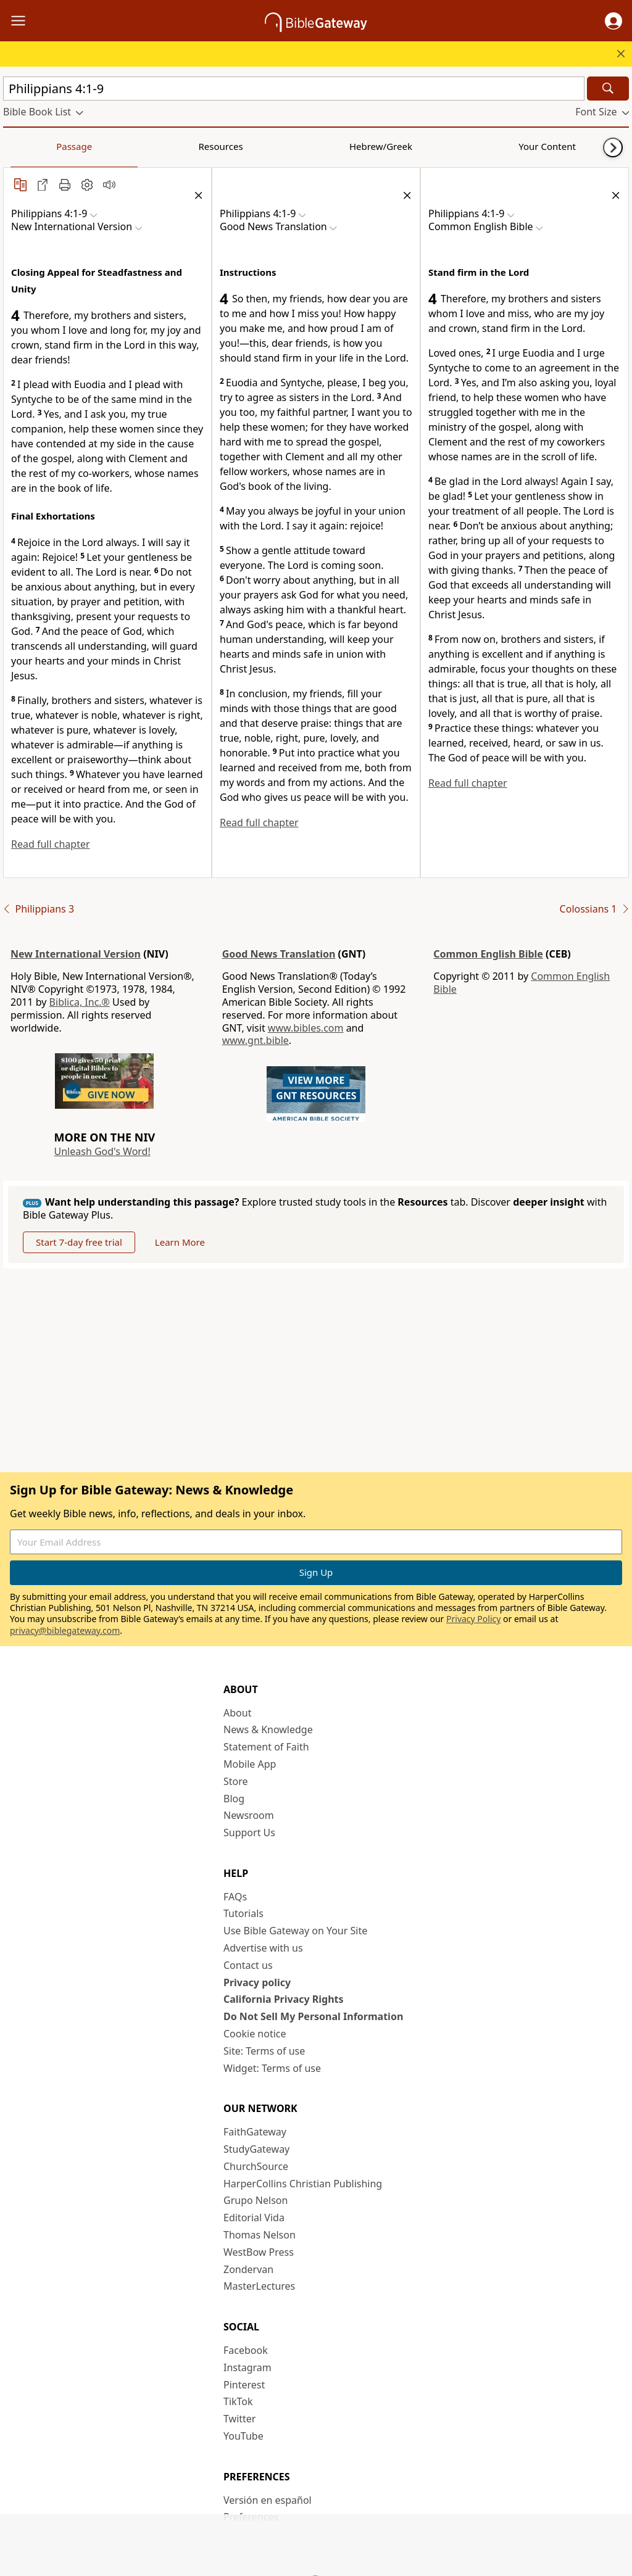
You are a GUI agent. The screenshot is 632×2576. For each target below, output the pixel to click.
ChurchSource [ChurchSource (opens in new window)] (255, 2166)
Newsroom (248, 1815)
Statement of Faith (266, 1747)
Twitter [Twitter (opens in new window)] (239, 2418)
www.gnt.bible (255, 1040)
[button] (613, 21)
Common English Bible (488, 954)
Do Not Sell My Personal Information (313, 2016)
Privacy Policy (473, 1619)
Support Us (249, 1832)
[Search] (608, 89)
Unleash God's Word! (102, 1151)
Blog (233, 1798)
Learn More (180, 1242)
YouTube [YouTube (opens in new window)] (243, 2436)
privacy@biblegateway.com (65, 1630)
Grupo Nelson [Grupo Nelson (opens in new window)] (255, 2200)
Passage (31, 146)
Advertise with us (263, 1948)
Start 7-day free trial (79, 1242)
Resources (91, 146)
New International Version (75, 954)
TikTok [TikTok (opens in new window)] (238, 2401)
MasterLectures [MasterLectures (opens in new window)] (259, 2286)
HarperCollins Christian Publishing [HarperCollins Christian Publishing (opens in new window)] (302, 2183)
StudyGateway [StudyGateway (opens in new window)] (256, 2149)
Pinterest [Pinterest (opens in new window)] (244, 2385)
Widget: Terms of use (272, 2068)
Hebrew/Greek (164, 146)
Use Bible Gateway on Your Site (295, 1930)
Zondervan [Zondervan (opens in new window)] (248, 2269)
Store (235, 1781)
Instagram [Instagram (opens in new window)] (247, 2367)
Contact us (248, 1965)
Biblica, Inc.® (79, 1002)
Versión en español (267, 2500)
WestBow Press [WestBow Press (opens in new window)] (258, 2252)
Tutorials (243, 1913)
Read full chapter (50, 844)
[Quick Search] (293, 89)
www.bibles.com (306, 1028)
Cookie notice (254, 2033)
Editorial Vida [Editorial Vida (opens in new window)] (254, 2217)
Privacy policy (257, 1982)
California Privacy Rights (283, 1999)
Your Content (244, 146)
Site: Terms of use (264, 2051)
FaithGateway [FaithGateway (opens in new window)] (254, 2132)
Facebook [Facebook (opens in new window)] (245, 2350)
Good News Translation (279, 954)
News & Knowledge (268, 1729)
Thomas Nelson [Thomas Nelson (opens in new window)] (259, 2235)
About (237, 1713)
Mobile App (249, 1764)
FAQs (235, 1896)
